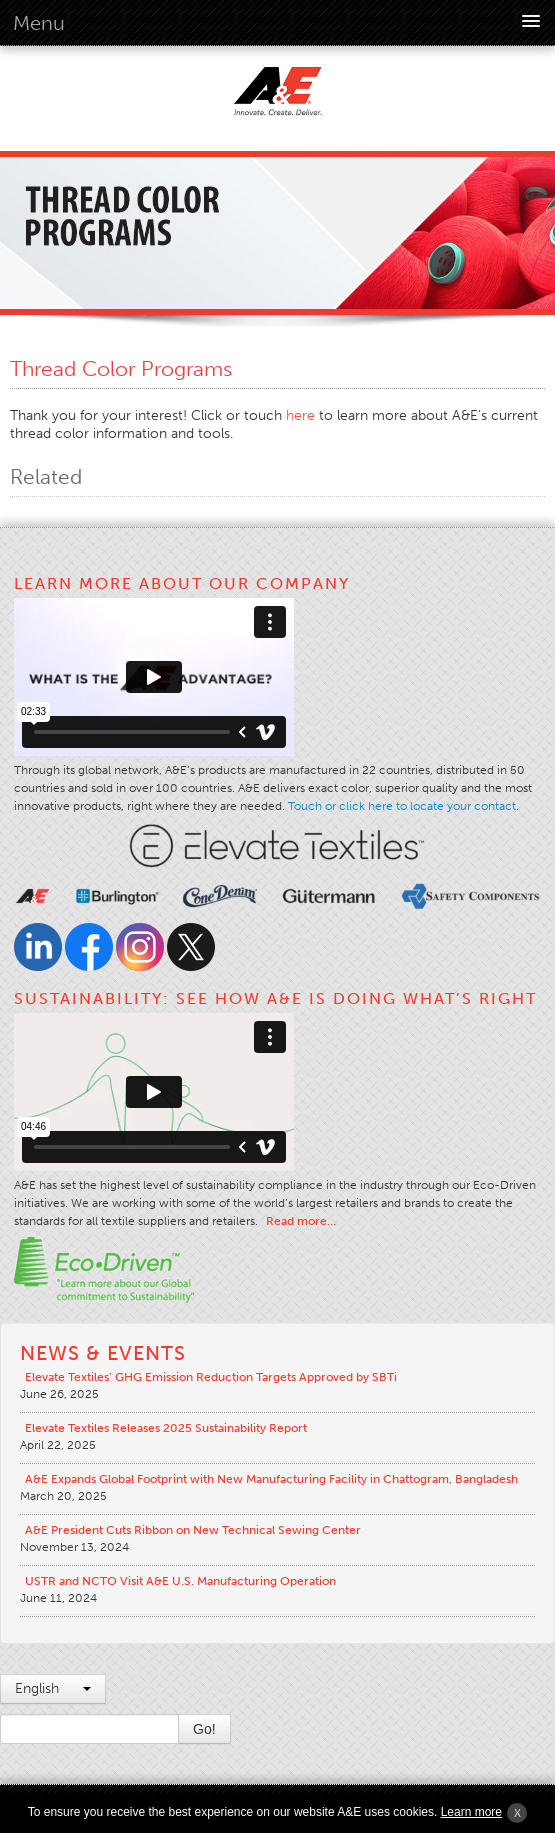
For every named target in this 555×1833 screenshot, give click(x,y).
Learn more (471, 1812)
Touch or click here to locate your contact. (403, 806)
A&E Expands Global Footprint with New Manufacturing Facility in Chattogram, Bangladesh (271, 1479)
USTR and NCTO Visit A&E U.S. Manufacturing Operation (180, 1581)
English (53, 1688)
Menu (39, 23)
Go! (204, 1729)
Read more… (301, 1221)
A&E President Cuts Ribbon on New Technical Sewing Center (193, 1530)
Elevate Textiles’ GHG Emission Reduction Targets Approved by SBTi (211, 1377)
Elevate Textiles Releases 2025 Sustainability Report (166, 1428)
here (300, 415)
